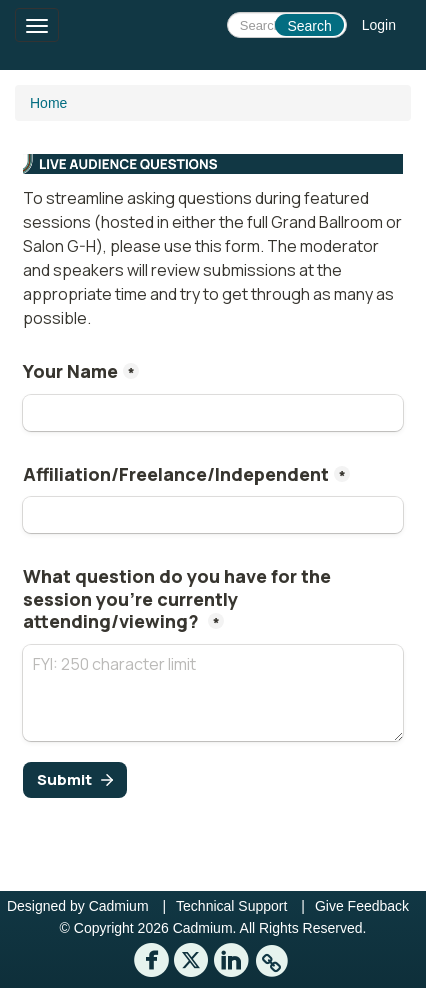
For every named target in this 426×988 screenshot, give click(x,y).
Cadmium (119, 906)
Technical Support (231, 906)
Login (379, 25)
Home (48, 103)
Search (309, 26)
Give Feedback (362, 906)
